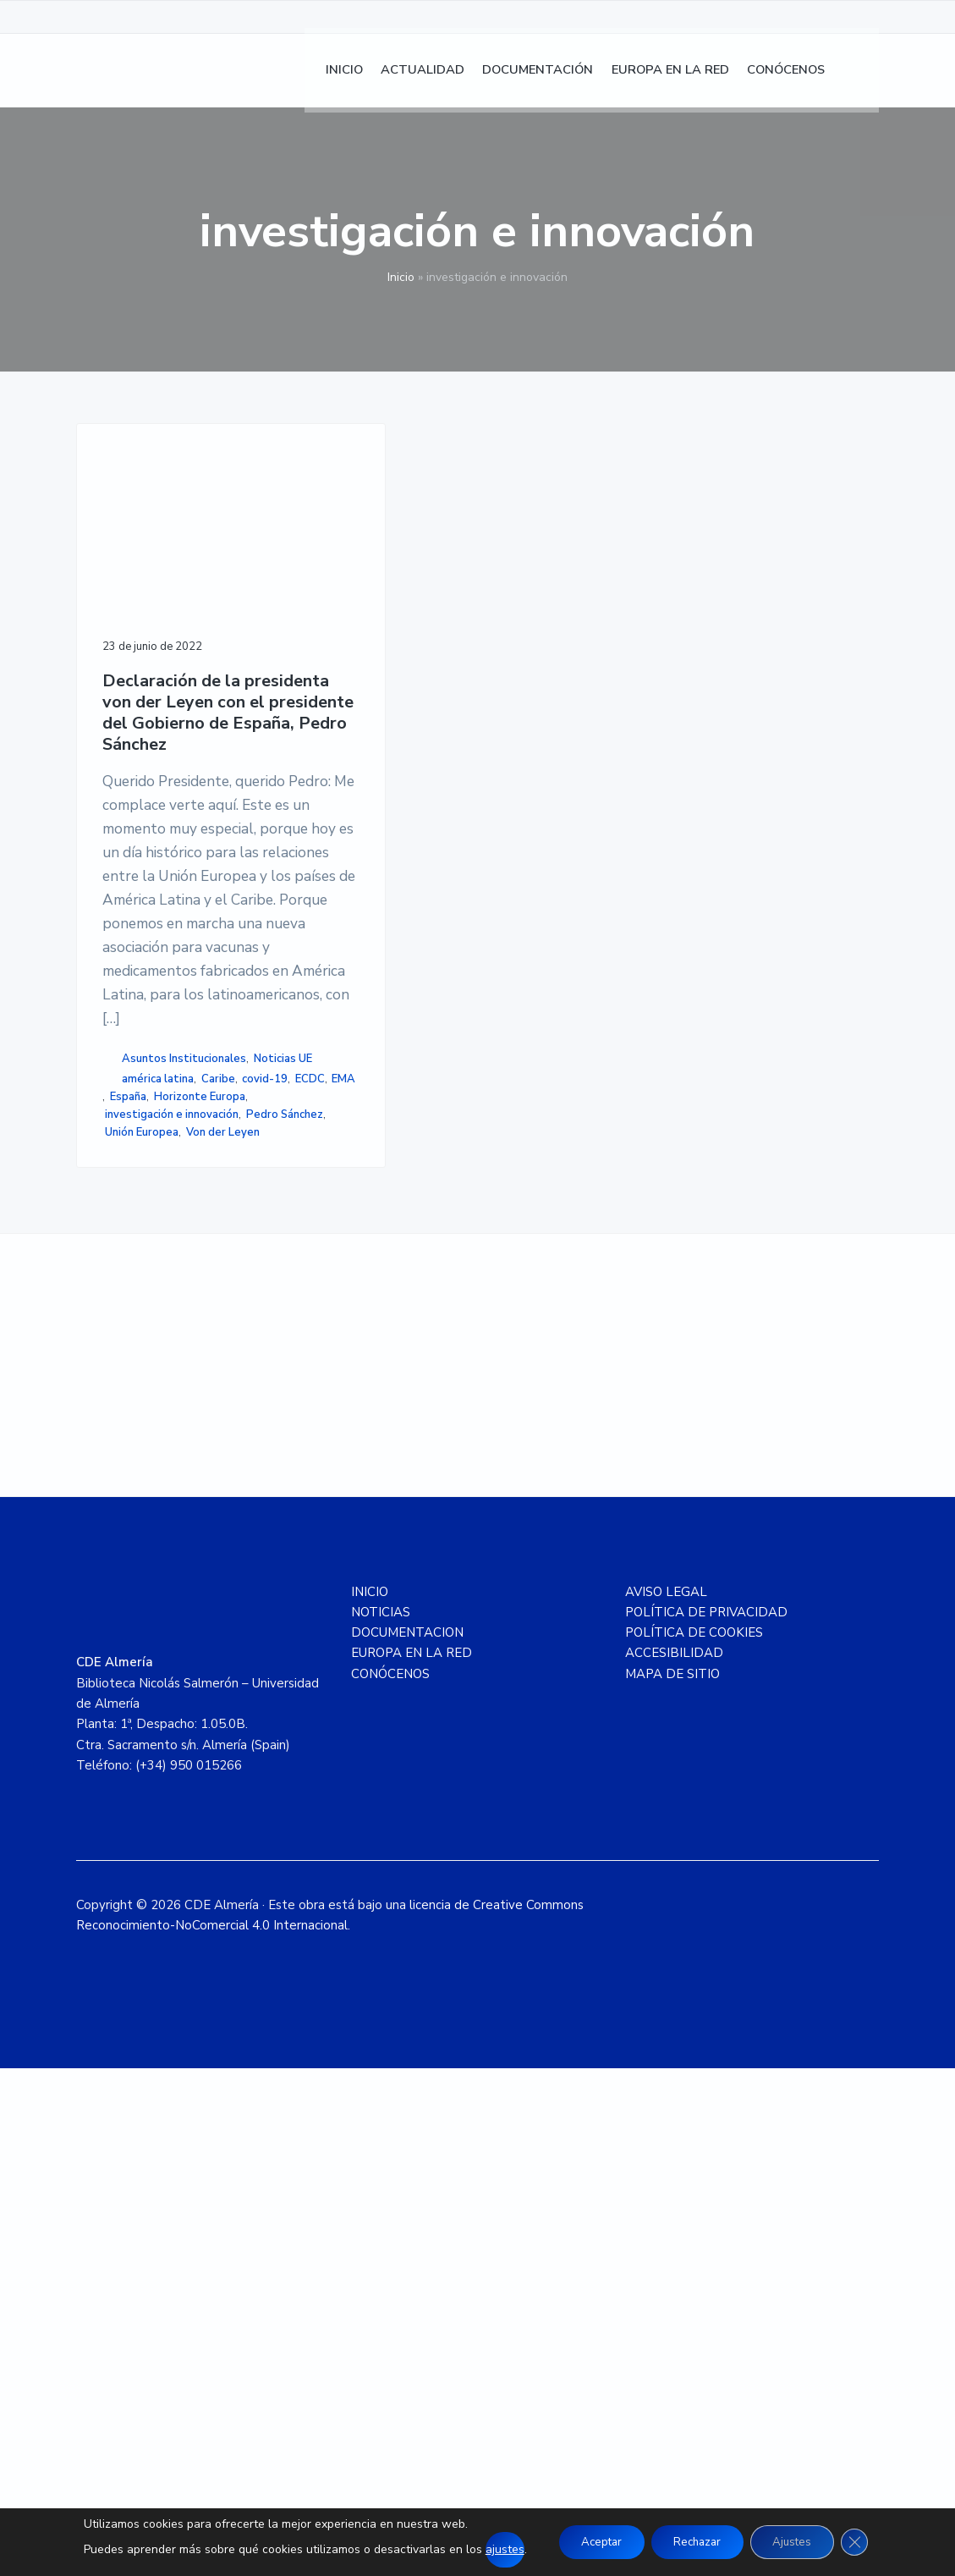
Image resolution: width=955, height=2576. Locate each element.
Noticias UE (139, 1470)
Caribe (122, 1508)
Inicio (400, 277)
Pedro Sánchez (148, 1597)
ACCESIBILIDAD (674, 2161)
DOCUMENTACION (407, 2140)
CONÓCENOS (390, 2181)
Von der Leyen (141, 1633)
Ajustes (799, 2542)
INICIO (369, 2099)
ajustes (490, 2549)
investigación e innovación (144, 1571)
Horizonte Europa (150, 1544)
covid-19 (169, 1508)
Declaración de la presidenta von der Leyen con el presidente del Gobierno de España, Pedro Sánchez (161, 674)
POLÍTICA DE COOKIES (694, 2140)
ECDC (119, 1526)
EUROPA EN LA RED (411, 2161)
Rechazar (696, 2542)
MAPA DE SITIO (672, 2181)
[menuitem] (862, 76)
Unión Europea (141, 1615)
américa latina (158, 1491)
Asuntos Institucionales (143, 1444)
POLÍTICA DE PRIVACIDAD (706, 2119)
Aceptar (591, 2542)
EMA (154, 1526)
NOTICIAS (380, 2119)
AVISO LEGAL (666, 2099)
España (191, 1526)
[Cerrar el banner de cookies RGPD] (867, 2542)
